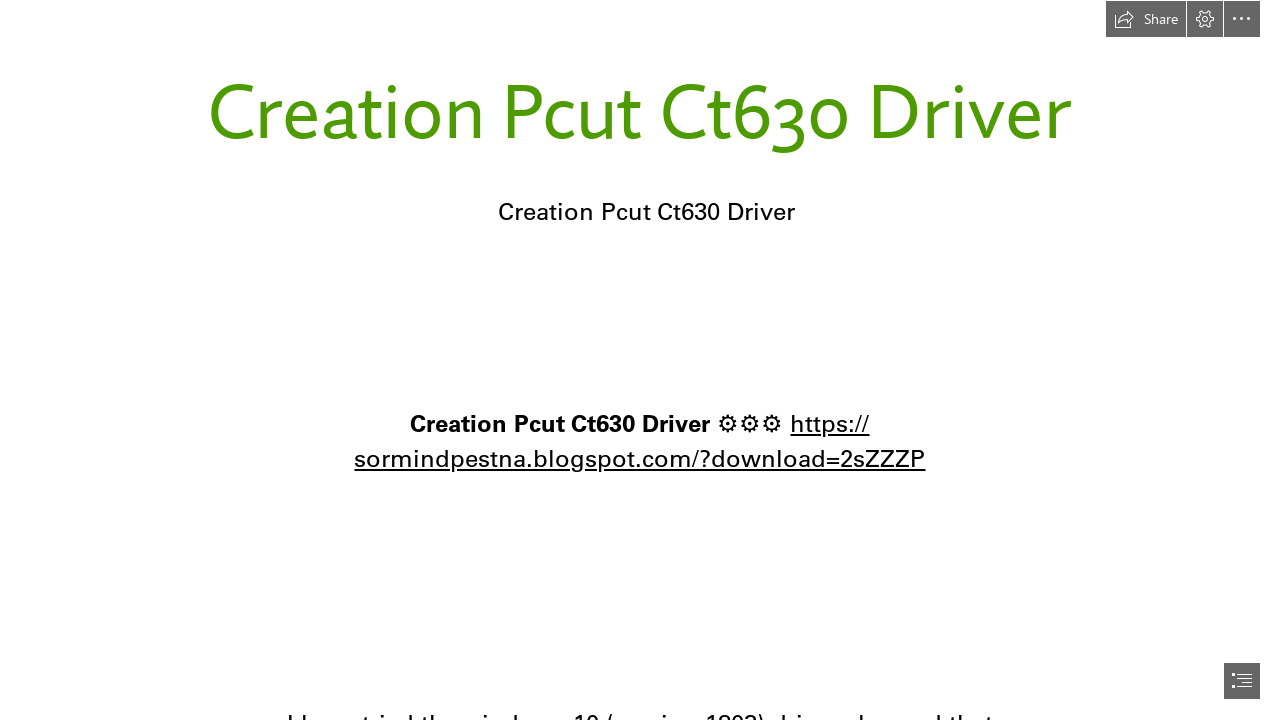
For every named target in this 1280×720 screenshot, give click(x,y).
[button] (1146, 19)
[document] (640, 360)
